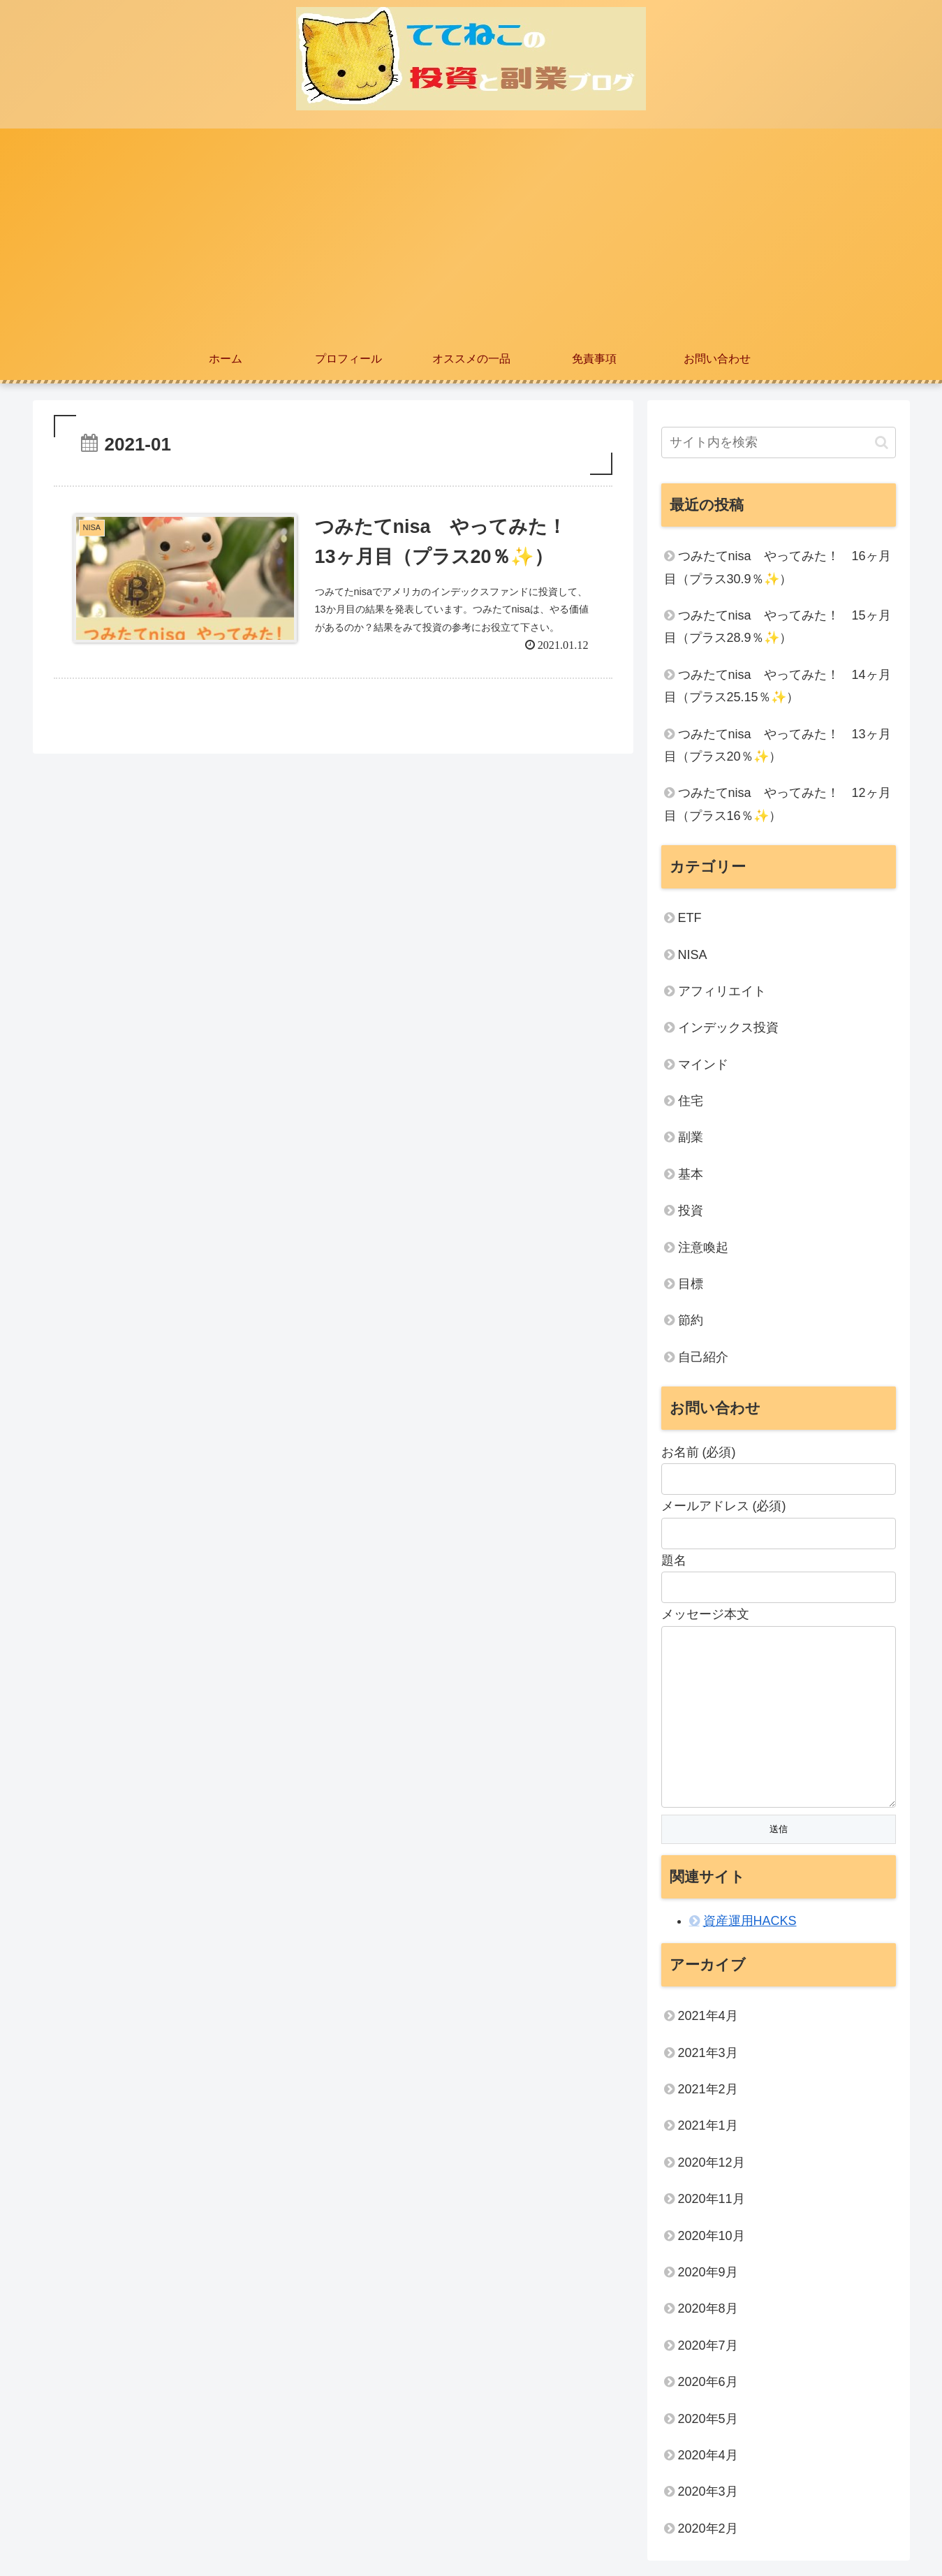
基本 (690, 1174)
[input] (778, 442)
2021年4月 (708, 2019)
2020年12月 (711, 2165)
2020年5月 (708, 2422)
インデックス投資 (728, 1027)
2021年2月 (708, 2092)
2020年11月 (711, 2202)
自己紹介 (703, 1357)
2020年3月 (708, 2494)
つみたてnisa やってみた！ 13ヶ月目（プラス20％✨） (777, 745)
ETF (690, 918)
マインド (703, 1064)
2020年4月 (708, 2458)
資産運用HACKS (750, 1924)
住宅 (690, 1101)
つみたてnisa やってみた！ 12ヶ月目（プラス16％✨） (777, 804)
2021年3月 (708, 2056)
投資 (690, 1210)
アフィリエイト (722, 991)
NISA (692, 955)
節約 (690, 1320)
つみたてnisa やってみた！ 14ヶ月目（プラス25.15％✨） (777, 686)
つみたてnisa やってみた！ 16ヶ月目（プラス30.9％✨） (777, 567)
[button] (881, 442)
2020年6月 (708, 2385)
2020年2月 (708, 2531)
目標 (690, 1284)
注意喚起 (703, 1247)
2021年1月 (708, 2128)
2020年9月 (708, 2275)
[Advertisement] (471, 233)
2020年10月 (711, 2239)
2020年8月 (708, 2311)
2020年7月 (708, 2348)
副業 (690, 1137)
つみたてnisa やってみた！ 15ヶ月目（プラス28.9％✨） (777, 626)
